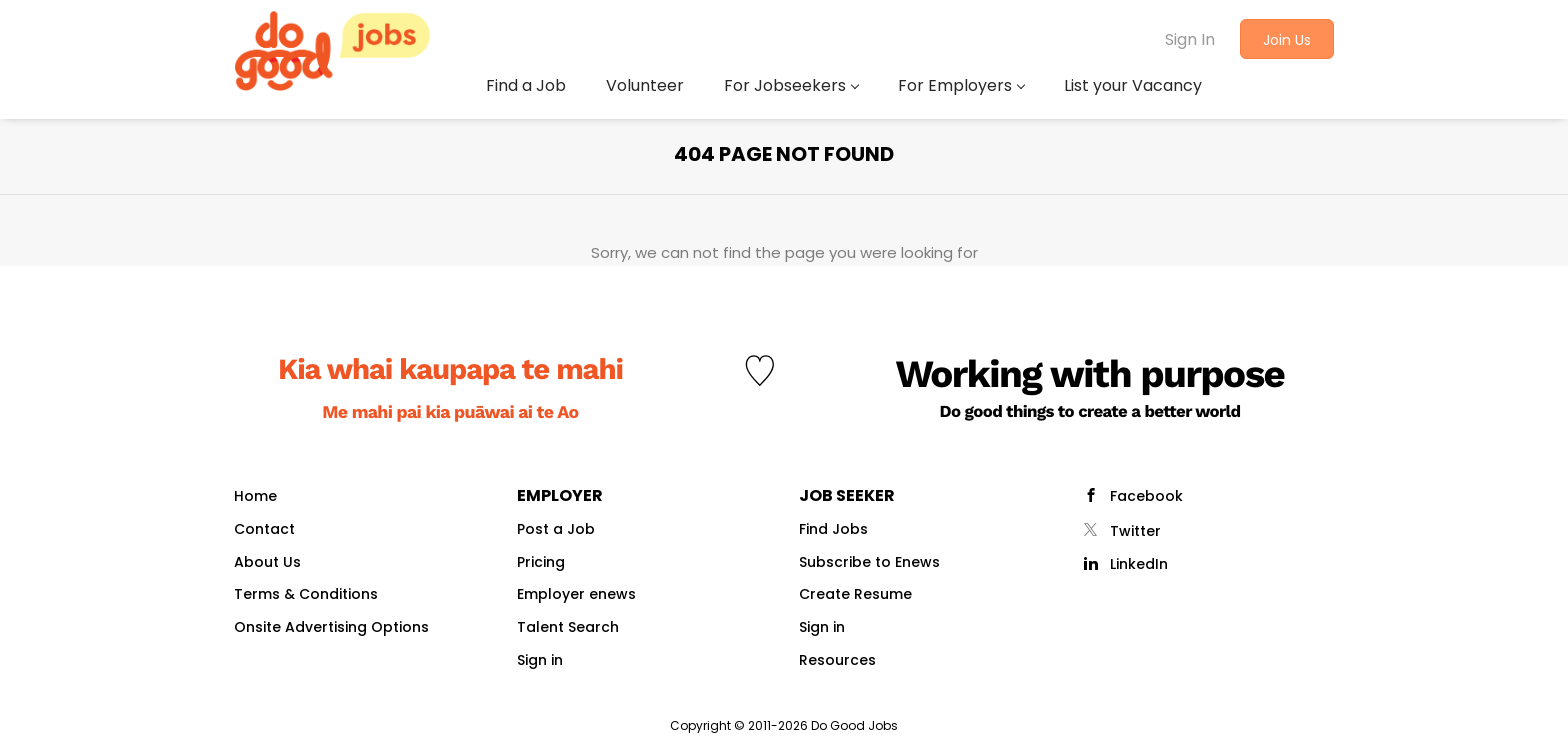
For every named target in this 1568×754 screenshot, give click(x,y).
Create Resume (855, 594)
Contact (264, 529)
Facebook (1146, 496)
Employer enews (576, 594)
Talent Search (568, 627)
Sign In (1190, 39)
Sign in (540, 660)
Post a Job (556, 529)
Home (255, 496)
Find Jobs (833, 529)
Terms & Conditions (306, 594)
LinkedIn (1139, 564)
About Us (267, 562)
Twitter (1135, 531)
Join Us (1287, 40)
